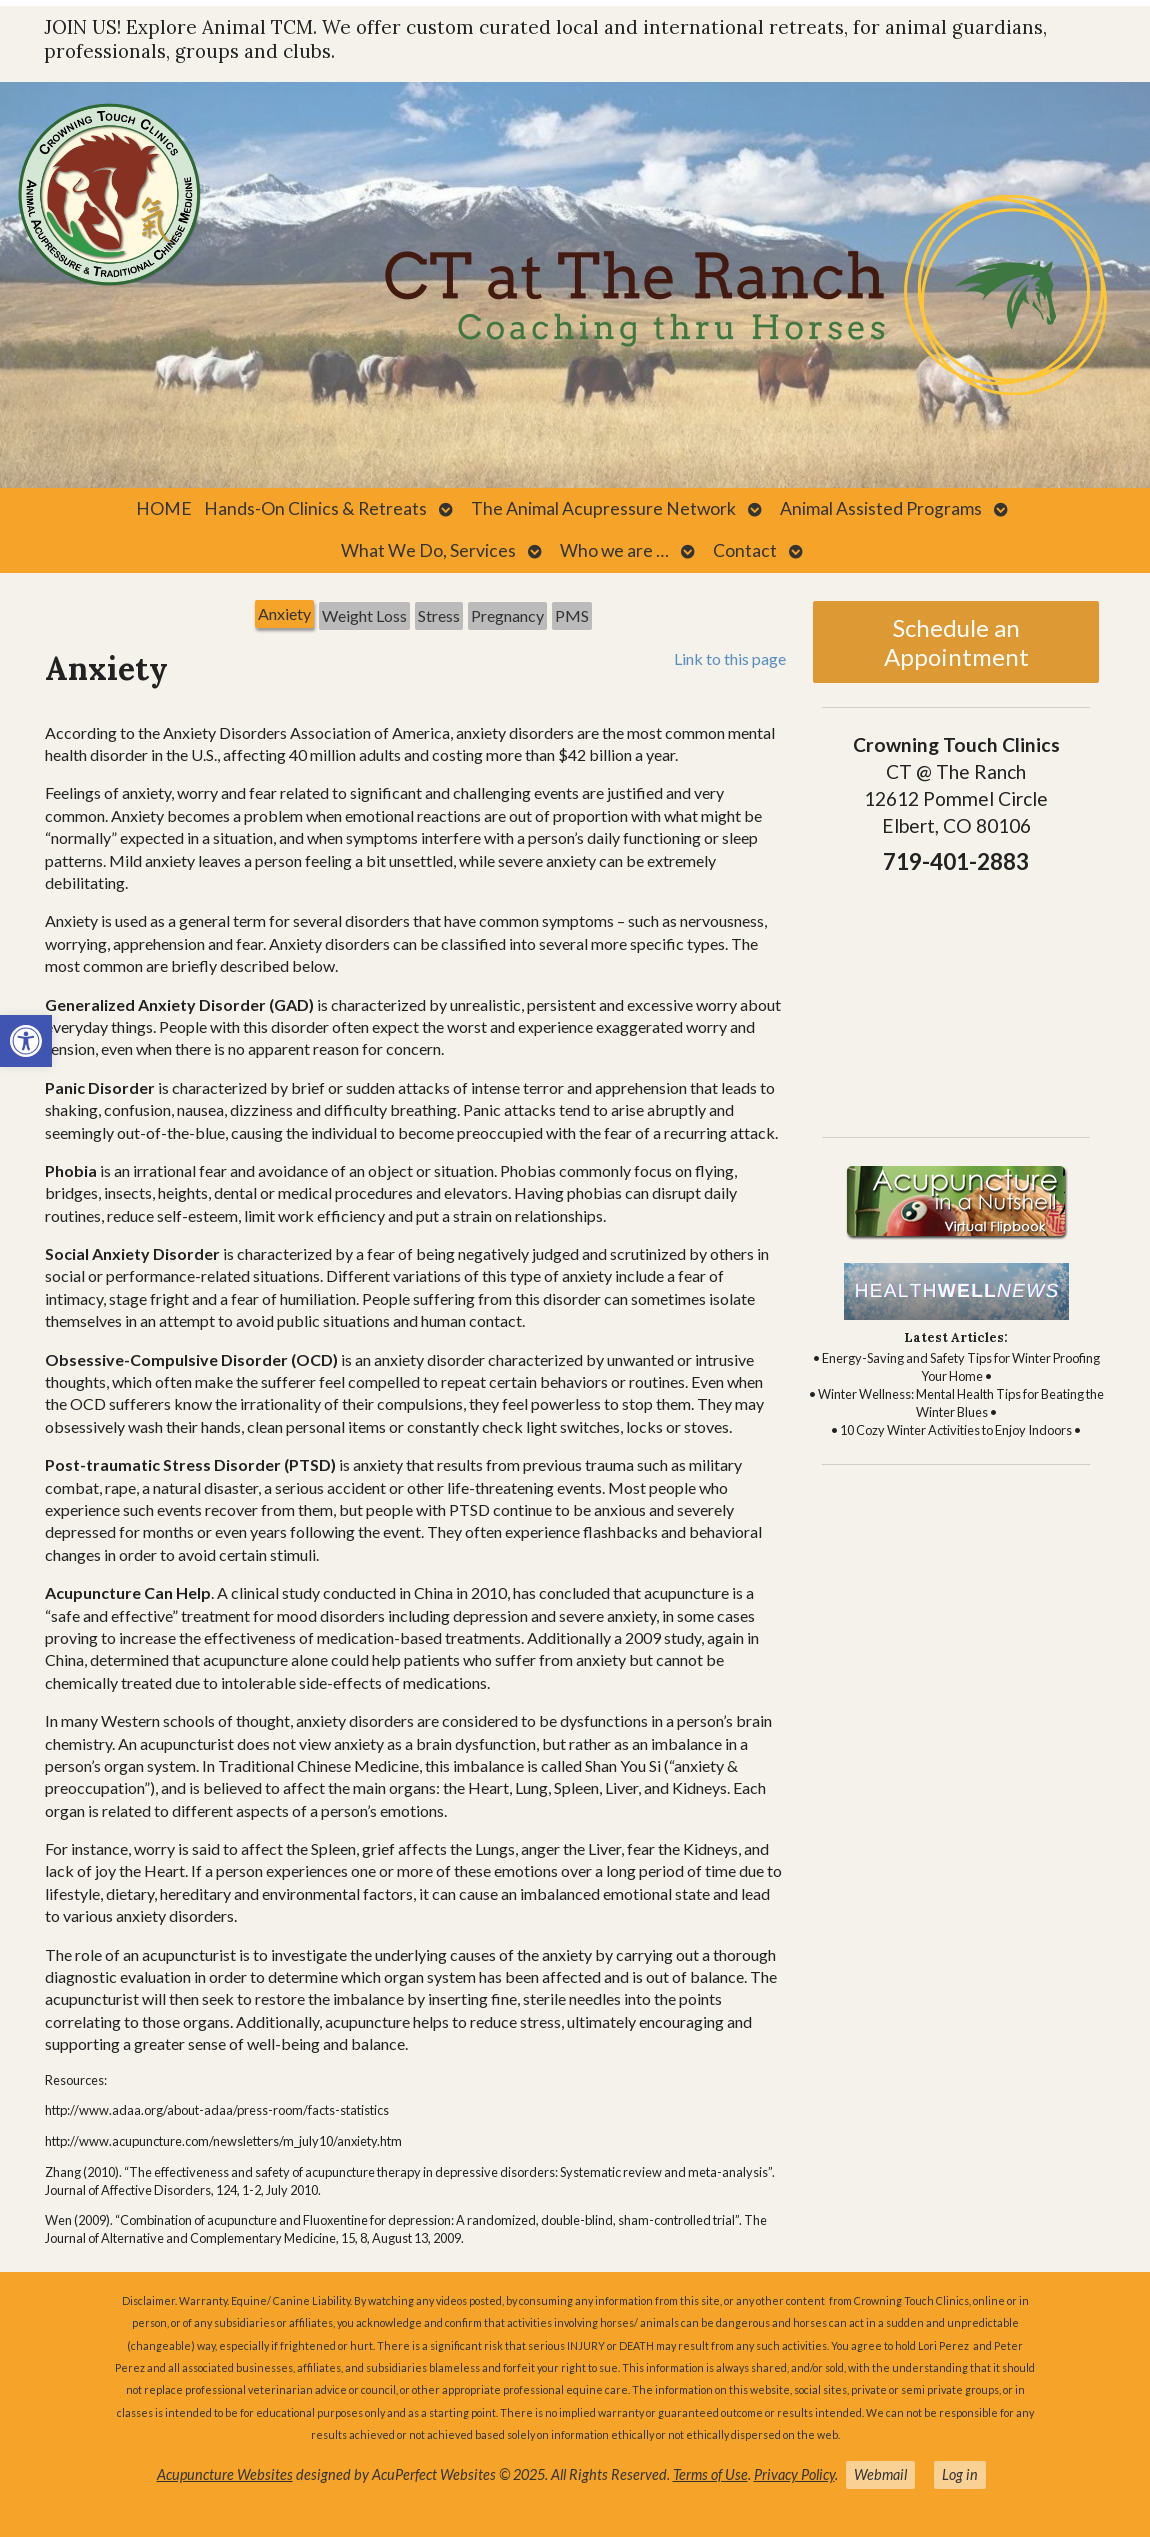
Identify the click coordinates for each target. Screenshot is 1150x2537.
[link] (26, 1041)
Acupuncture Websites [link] (225, 2474)
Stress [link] (439, 615)
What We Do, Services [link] (428, 550)
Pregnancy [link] (507, 615)
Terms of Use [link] (710, 2474)
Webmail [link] (880, 2474)
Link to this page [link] (730, 658)
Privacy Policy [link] (794, 2474)
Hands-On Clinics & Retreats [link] (315, 508)
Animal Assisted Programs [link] (881, 508)
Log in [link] (960, 2474)
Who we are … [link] (614, 550)
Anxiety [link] (284, 613)
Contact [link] (745, 550)
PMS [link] (572, 615)
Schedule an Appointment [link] (956, 642)
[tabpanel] (415, 1454)
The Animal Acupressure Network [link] (603, 508)
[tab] (284, 616)
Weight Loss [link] (364, 615)
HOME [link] (164, 508)
